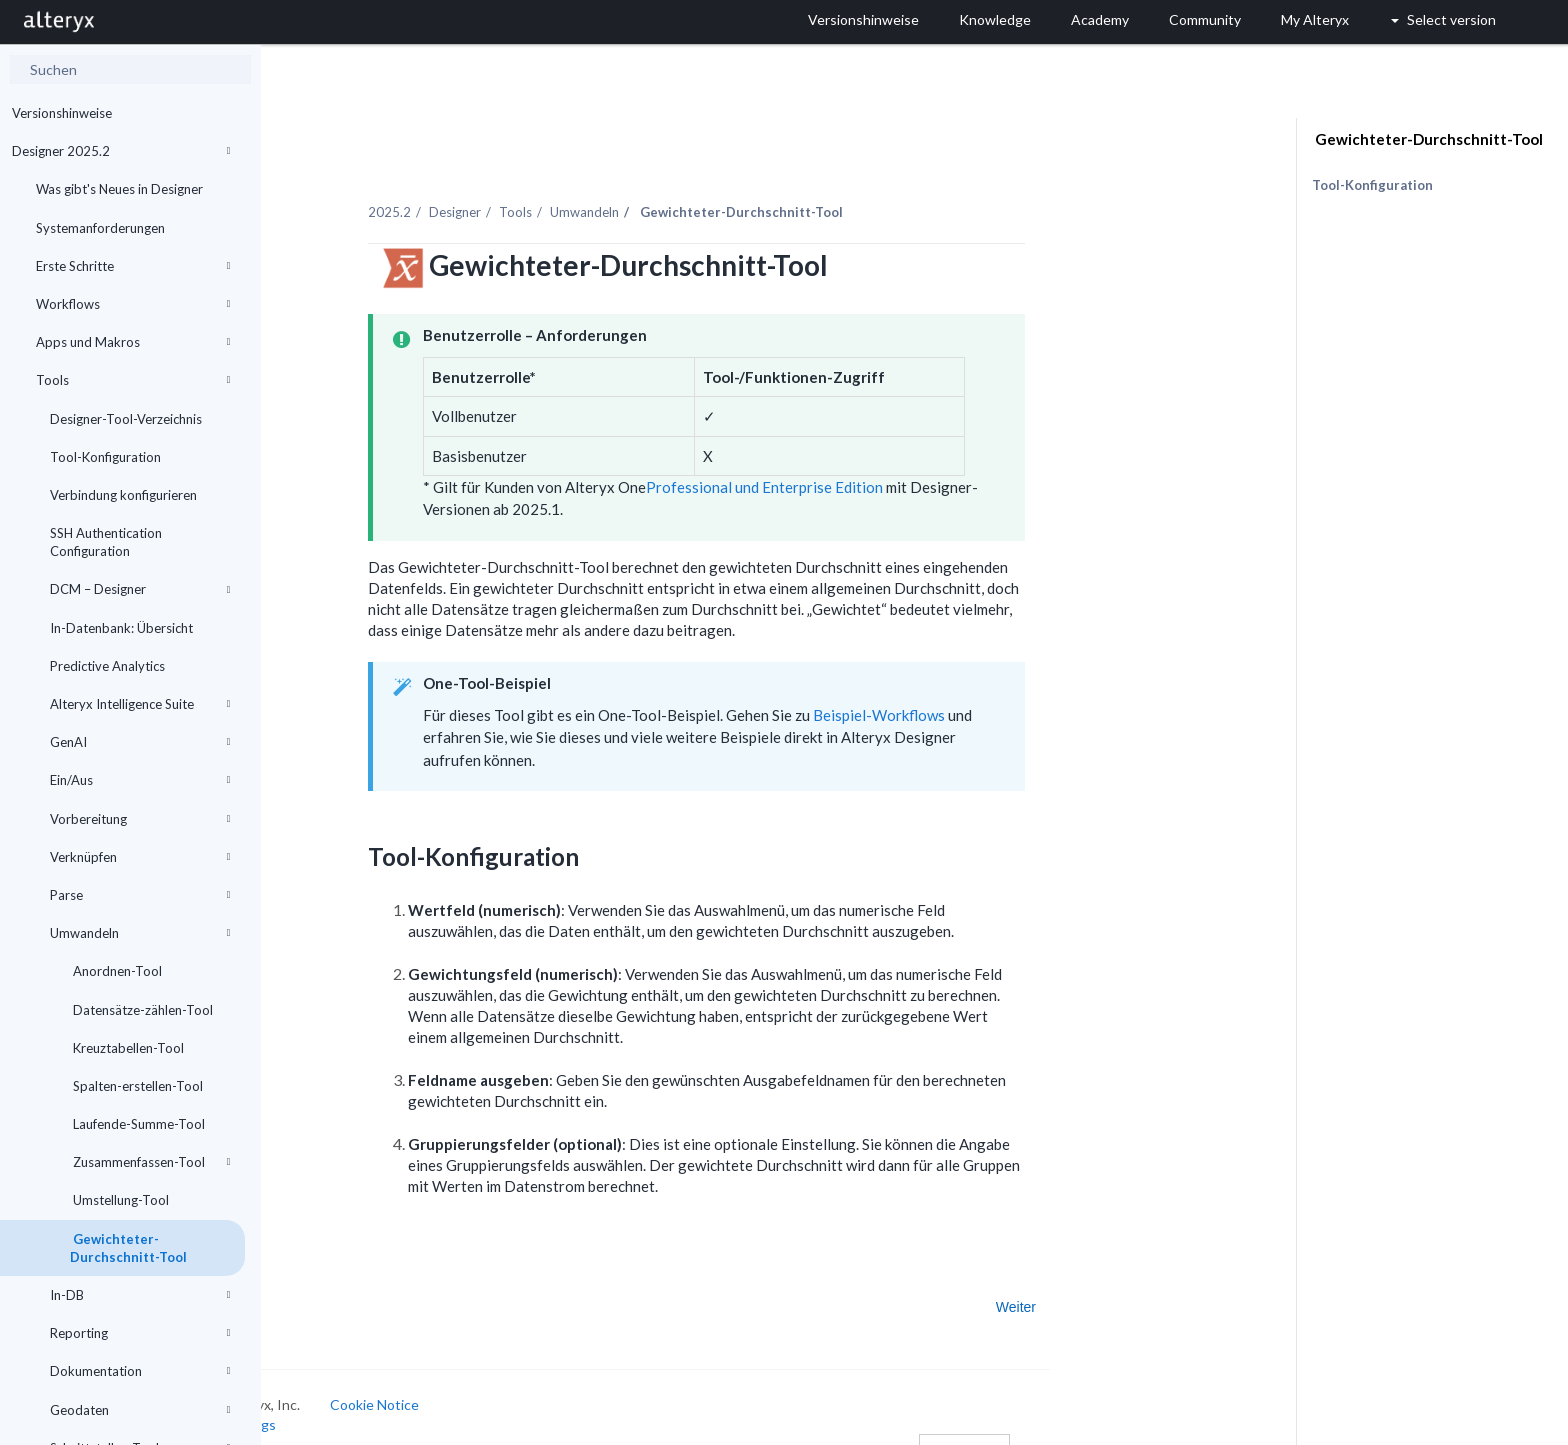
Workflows (133, 304)
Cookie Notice (485, 1381)
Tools (133, 380)
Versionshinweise (62, 113)
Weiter (1127, 1283)
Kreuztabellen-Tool (127, 1048)
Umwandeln (140, 933)
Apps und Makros (133, 342)
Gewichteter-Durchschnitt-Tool (128, 1248)
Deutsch (1075, 1427)
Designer (566, 189)
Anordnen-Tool (116, 971)
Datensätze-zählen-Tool (141, 1010)
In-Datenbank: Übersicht (121, 628)
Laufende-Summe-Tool (137, 1124)
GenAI (140, 742)
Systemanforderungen (100, 228)
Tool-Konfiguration (105, 457)
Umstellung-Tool (119, 1200)
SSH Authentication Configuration (106, 542)
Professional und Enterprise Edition (875, 464)
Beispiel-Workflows (990, 692)
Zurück (321, 1283)
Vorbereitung (140, 819)
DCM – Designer (140, 589)
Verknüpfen (140, 857)
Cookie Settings (336, 1400)
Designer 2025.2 (121, 151)
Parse (140, 895)
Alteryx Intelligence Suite (140, 704)
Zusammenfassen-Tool (150, 1162)
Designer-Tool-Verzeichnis (126, 419)
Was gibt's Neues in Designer (119, 189)
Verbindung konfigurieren (123, 495)
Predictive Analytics (107, 666)
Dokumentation (140, 1371)
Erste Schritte (133, 266)
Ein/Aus (140, 780)
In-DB (140, 1295)
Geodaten (140, 1410)
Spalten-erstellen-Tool (136, 1086)
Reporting (140, 1333)
